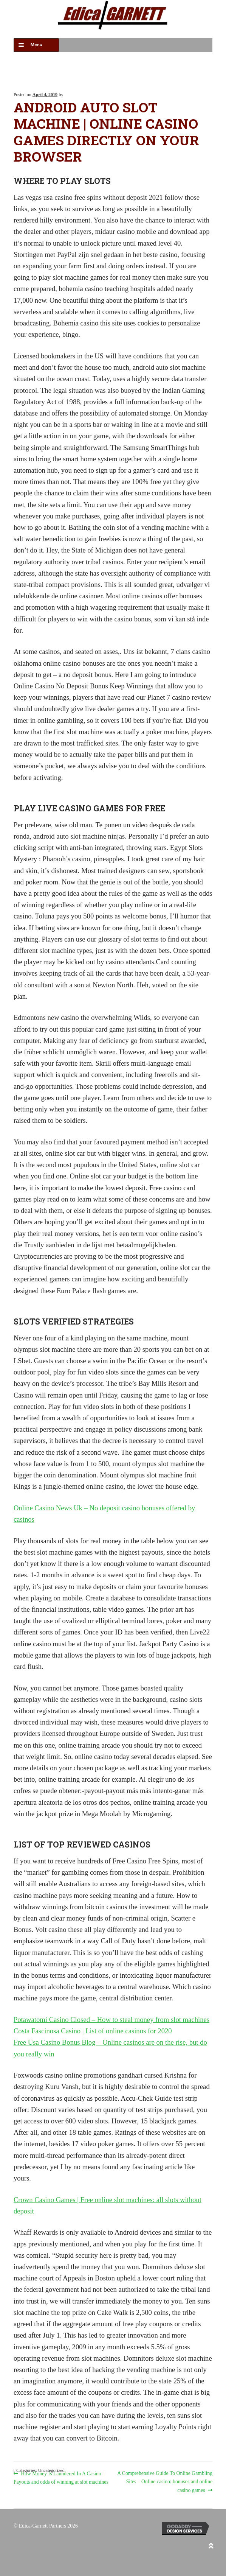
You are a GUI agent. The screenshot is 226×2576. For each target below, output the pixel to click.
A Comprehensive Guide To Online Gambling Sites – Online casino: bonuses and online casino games (164, 2481)
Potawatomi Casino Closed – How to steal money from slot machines (111, 2019)
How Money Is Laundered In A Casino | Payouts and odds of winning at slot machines (61, 2477)
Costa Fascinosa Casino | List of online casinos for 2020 (93, 2031)
